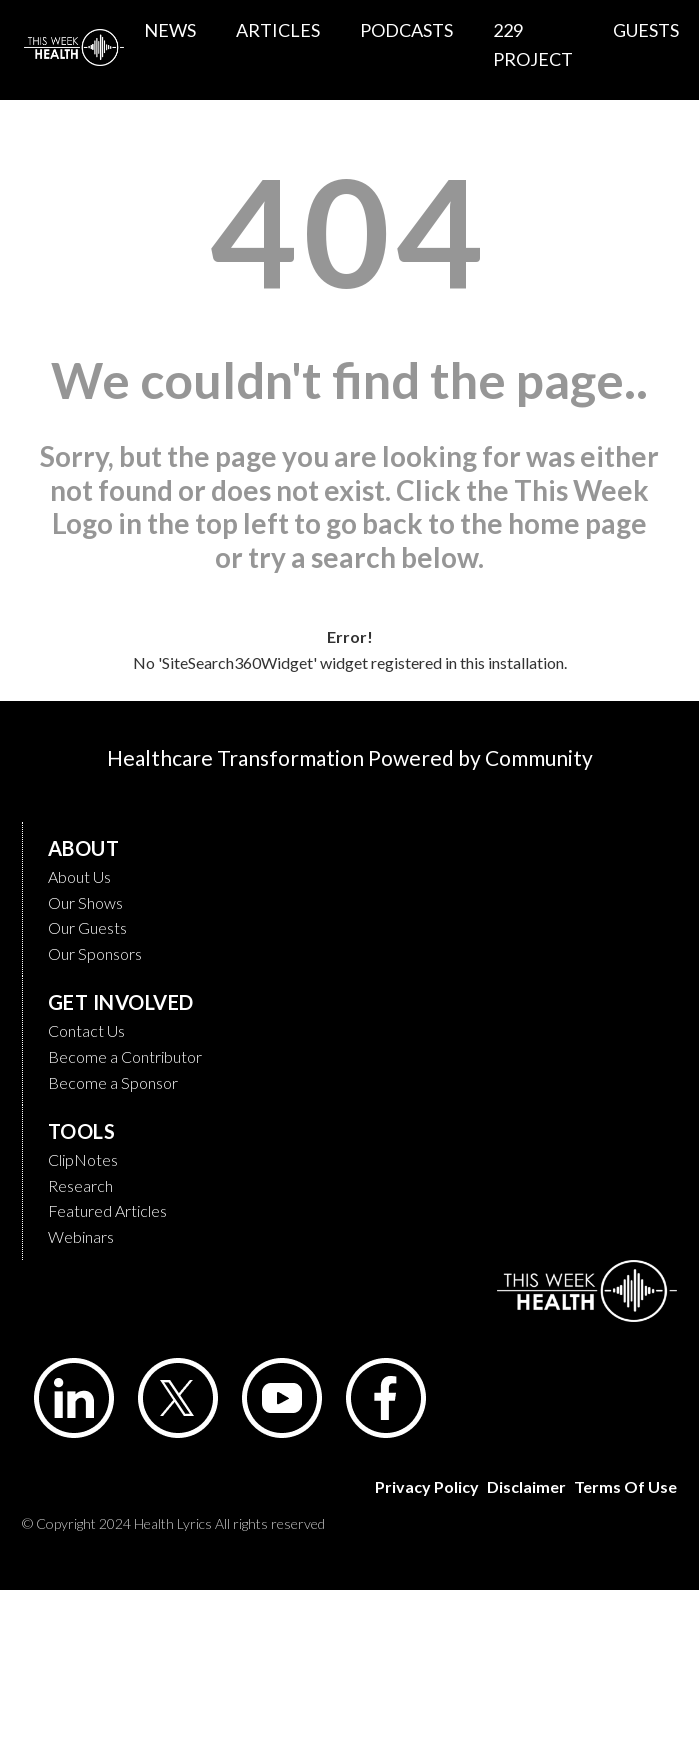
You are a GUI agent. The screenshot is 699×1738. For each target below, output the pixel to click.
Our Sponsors (95, 953)
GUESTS (646, 30)
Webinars (81, 1236)
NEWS (170, 30)
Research (80, 1185)
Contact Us (86, 1030)
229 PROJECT (533, 44)
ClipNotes (83, 1159)
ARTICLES (278, 30)
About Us (79, 876)
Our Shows (85, 902)
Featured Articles (107, 1210)
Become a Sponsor (113, 1082)
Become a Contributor (125, 1056)
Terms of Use (625, 1486)
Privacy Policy (427, 1486)
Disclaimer (526, 1486)
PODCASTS (406, 30)
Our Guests (87, 927)
